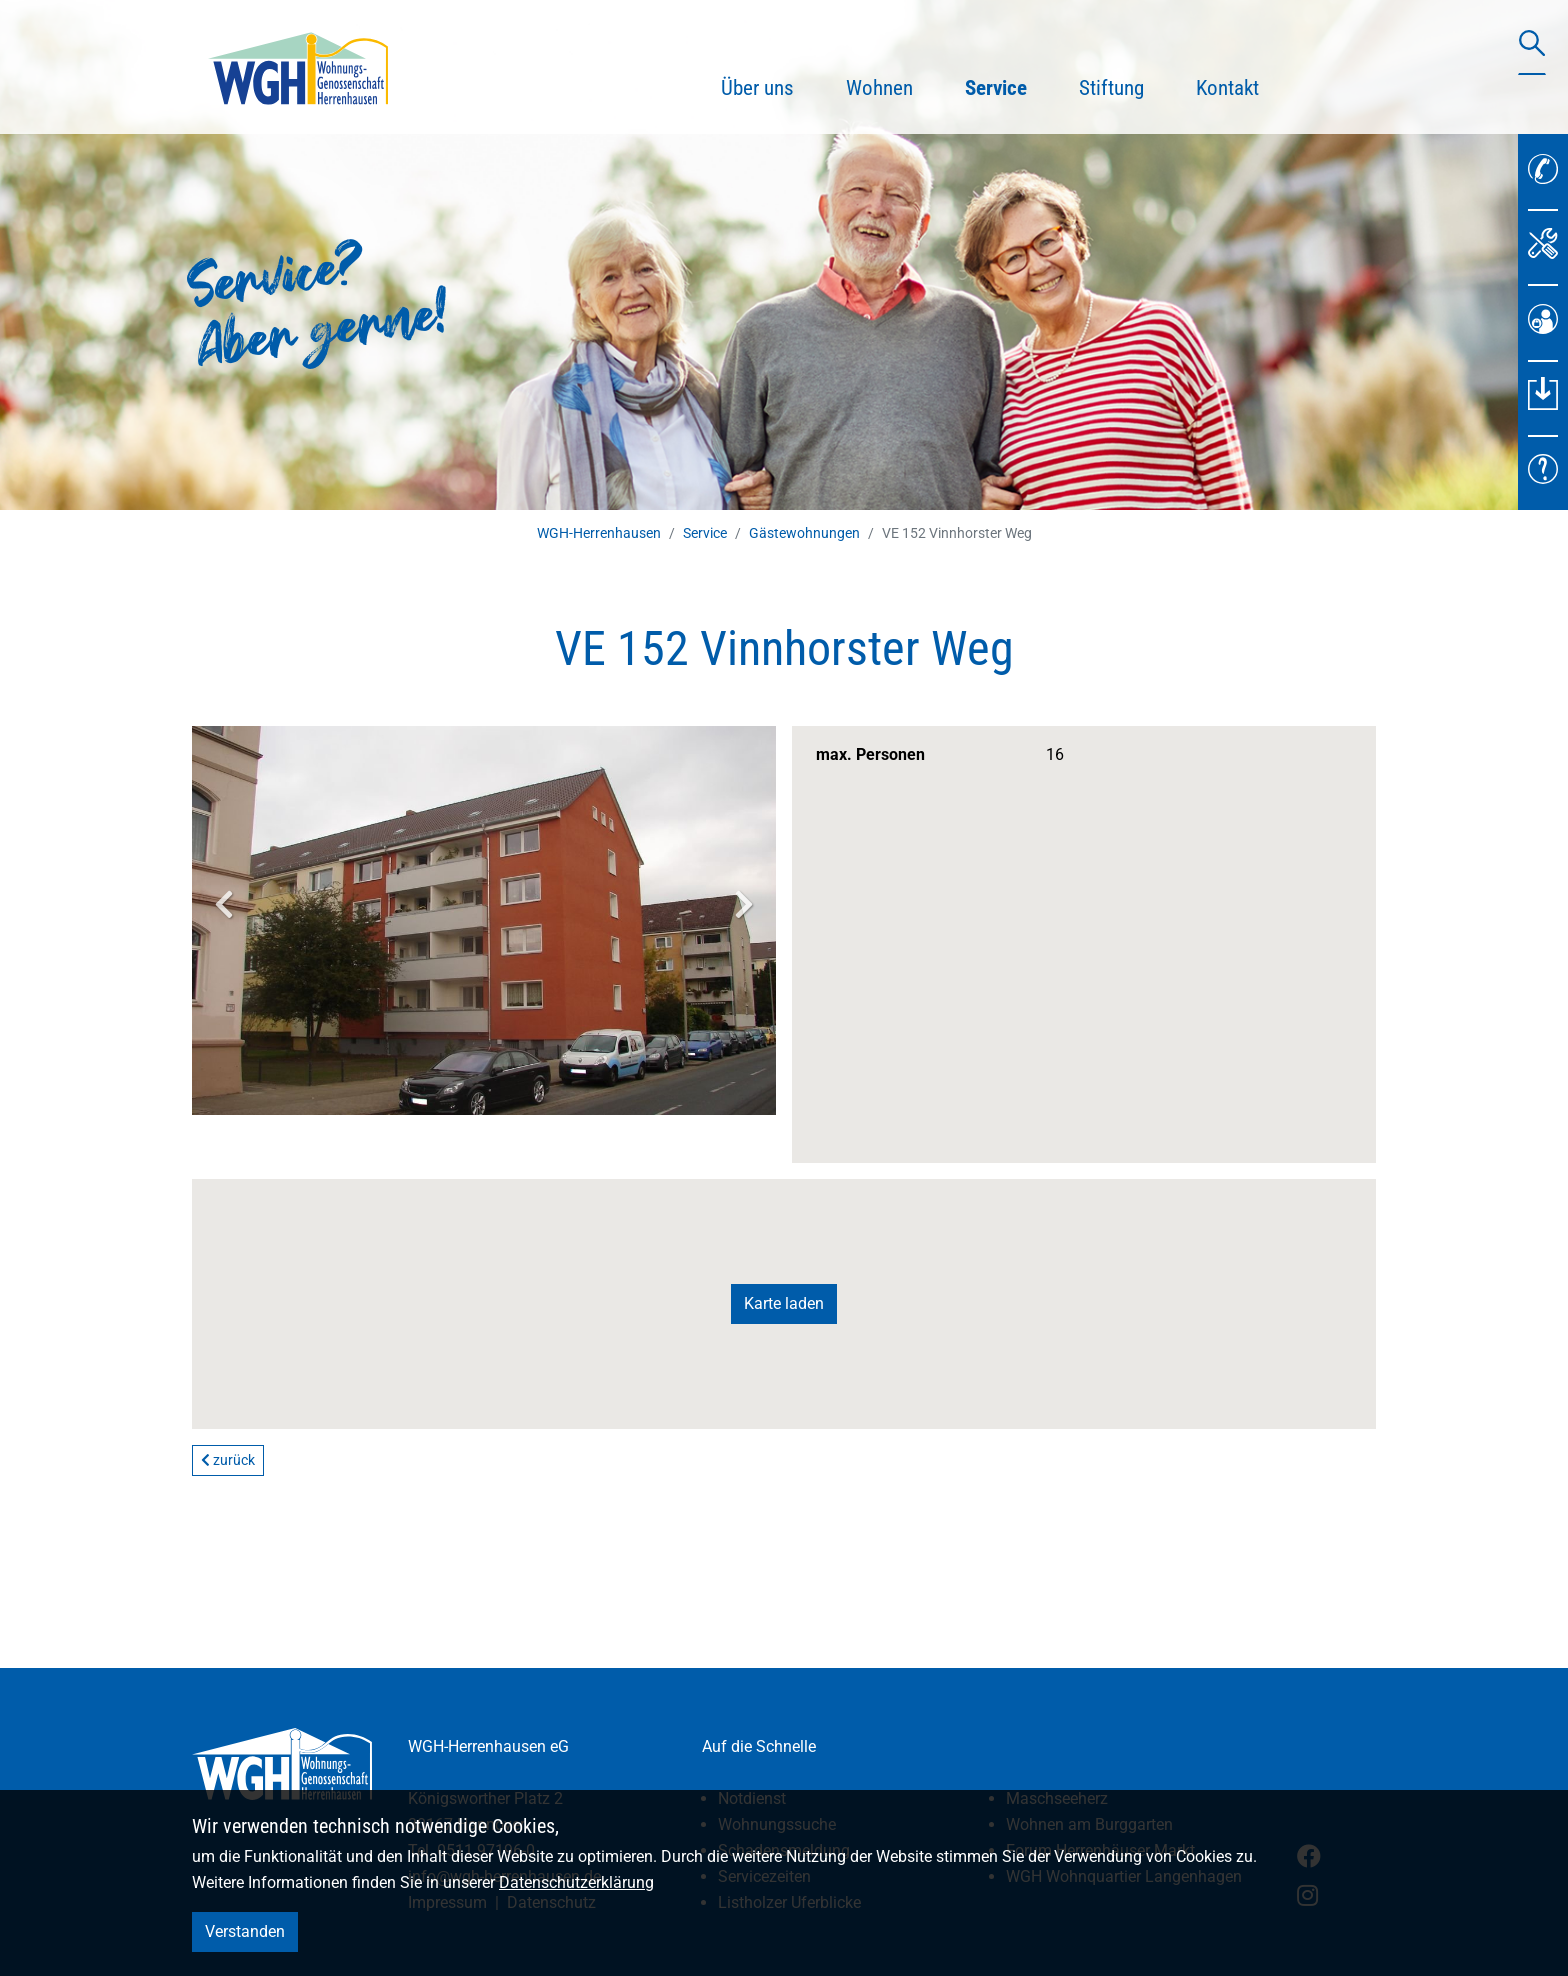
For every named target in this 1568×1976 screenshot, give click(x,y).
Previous (224, 904)
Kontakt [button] (1227, 88)
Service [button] (1009, 85)
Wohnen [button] (879, 88)
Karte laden (784, 1303)
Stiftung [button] (1111, 88)
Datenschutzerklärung (576, 1882)
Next (744, 904)
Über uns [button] (757, 88)
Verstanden (245, 1931)
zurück (228, 1460)
